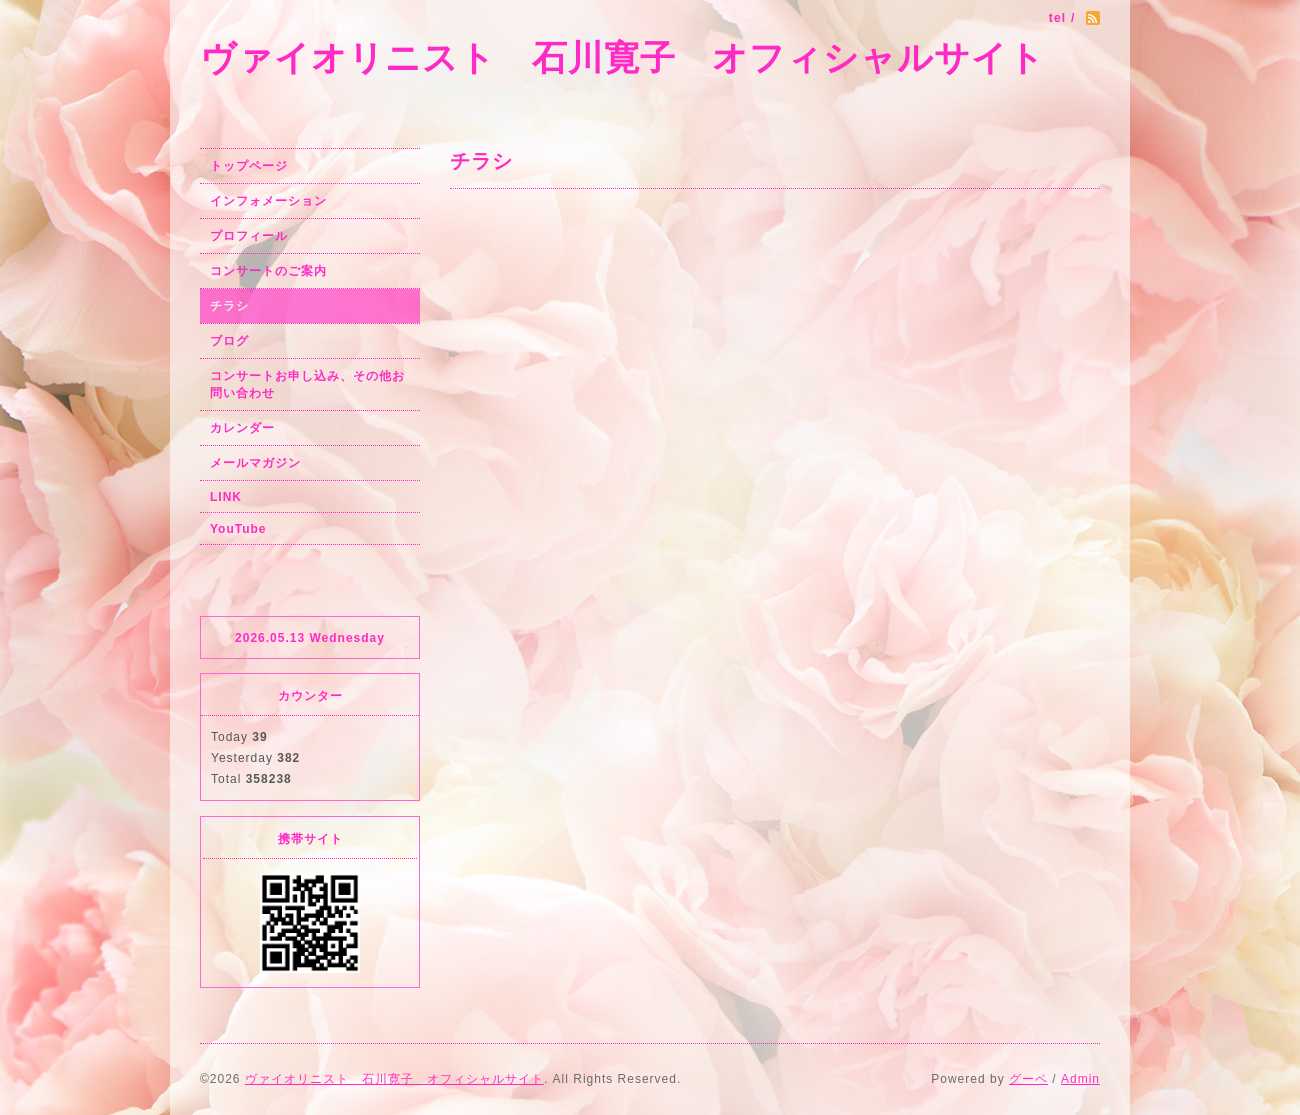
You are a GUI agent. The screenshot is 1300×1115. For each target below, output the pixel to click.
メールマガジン (255, 463)
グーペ (1028, 1079)
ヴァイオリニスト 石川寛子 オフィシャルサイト (622, 57)
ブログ (229, 341)
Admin (1080, 1079)
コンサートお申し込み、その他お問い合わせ (307, 384)
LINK (226, 497)
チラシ (229, 306)
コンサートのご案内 (268, 271)
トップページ (249, 166)
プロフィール (249, 236)
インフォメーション (268, 201)
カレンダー (242, 428)
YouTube (238, 529)
